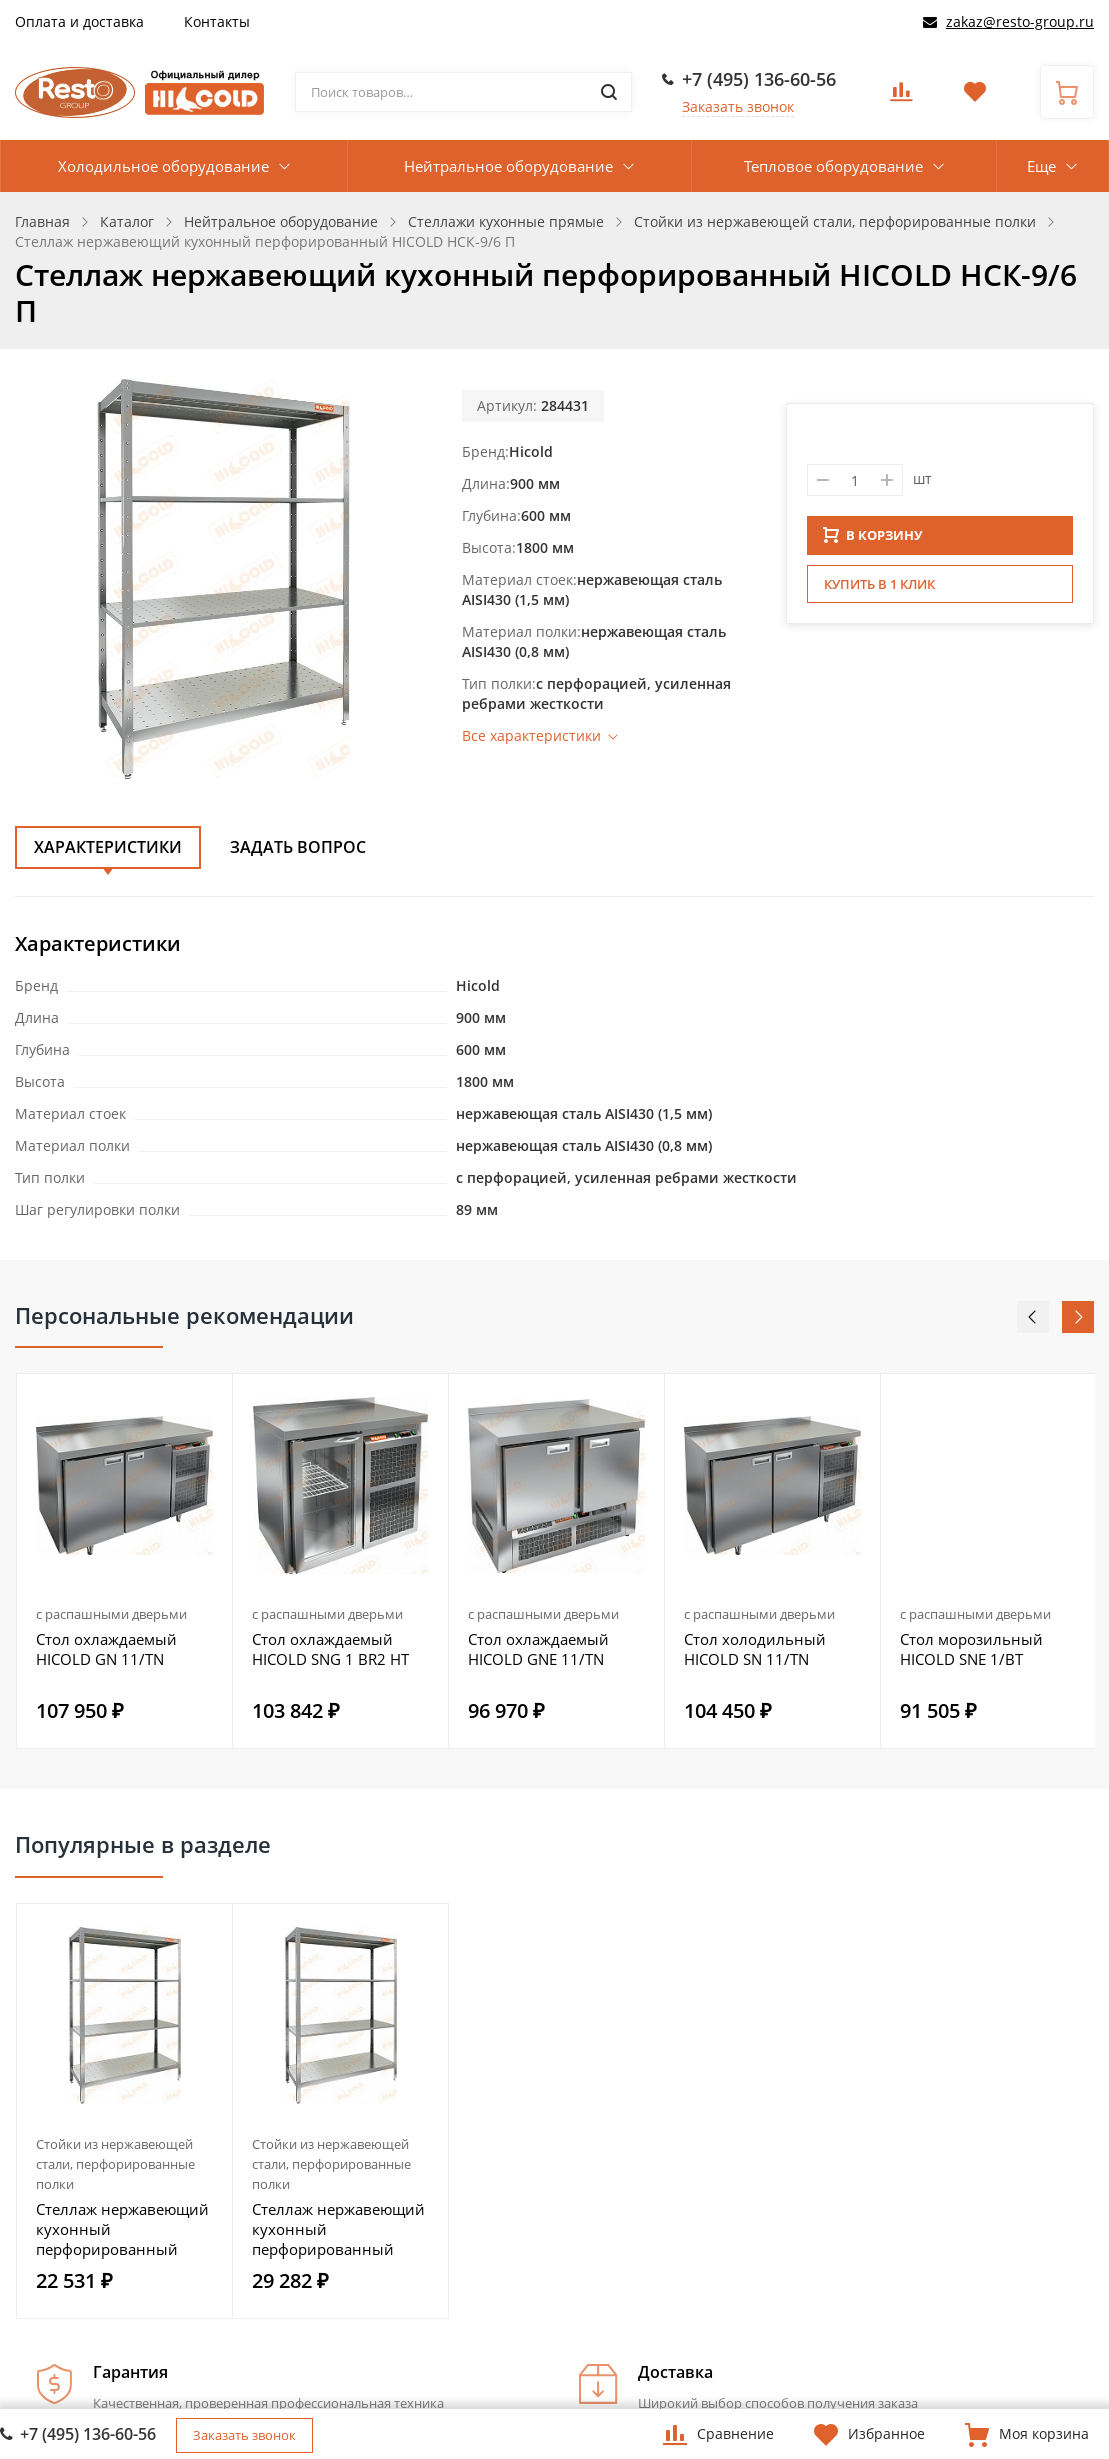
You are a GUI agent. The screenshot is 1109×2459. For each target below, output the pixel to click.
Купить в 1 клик (879, 590)
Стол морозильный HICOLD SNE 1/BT (971, 1649)
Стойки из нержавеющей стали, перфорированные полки (115, 2164)
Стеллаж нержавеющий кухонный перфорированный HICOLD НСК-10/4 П (122, 2229)
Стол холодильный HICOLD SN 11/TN (755, 1649)
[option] (125, 1561)
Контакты (217, 21)
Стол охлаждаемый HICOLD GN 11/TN (106, 1649)
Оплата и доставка (79, 21)
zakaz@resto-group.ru (1020, 21)
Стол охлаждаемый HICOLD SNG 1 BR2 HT (330, 1649)
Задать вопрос (298, 847)
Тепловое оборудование (833, 166)
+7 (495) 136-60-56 (759, 79)
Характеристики (108, 847)
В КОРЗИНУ (873, 541)
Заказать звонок (738, 106)
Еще (1041, 166)
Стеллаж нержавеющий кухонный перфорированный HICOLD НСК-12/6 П (338, 2229)
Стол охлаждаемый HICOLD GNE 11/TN (538, 1649)
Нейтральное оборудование (508, 166)
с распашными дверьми (111, 1614)
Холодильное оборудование (163, 166)
